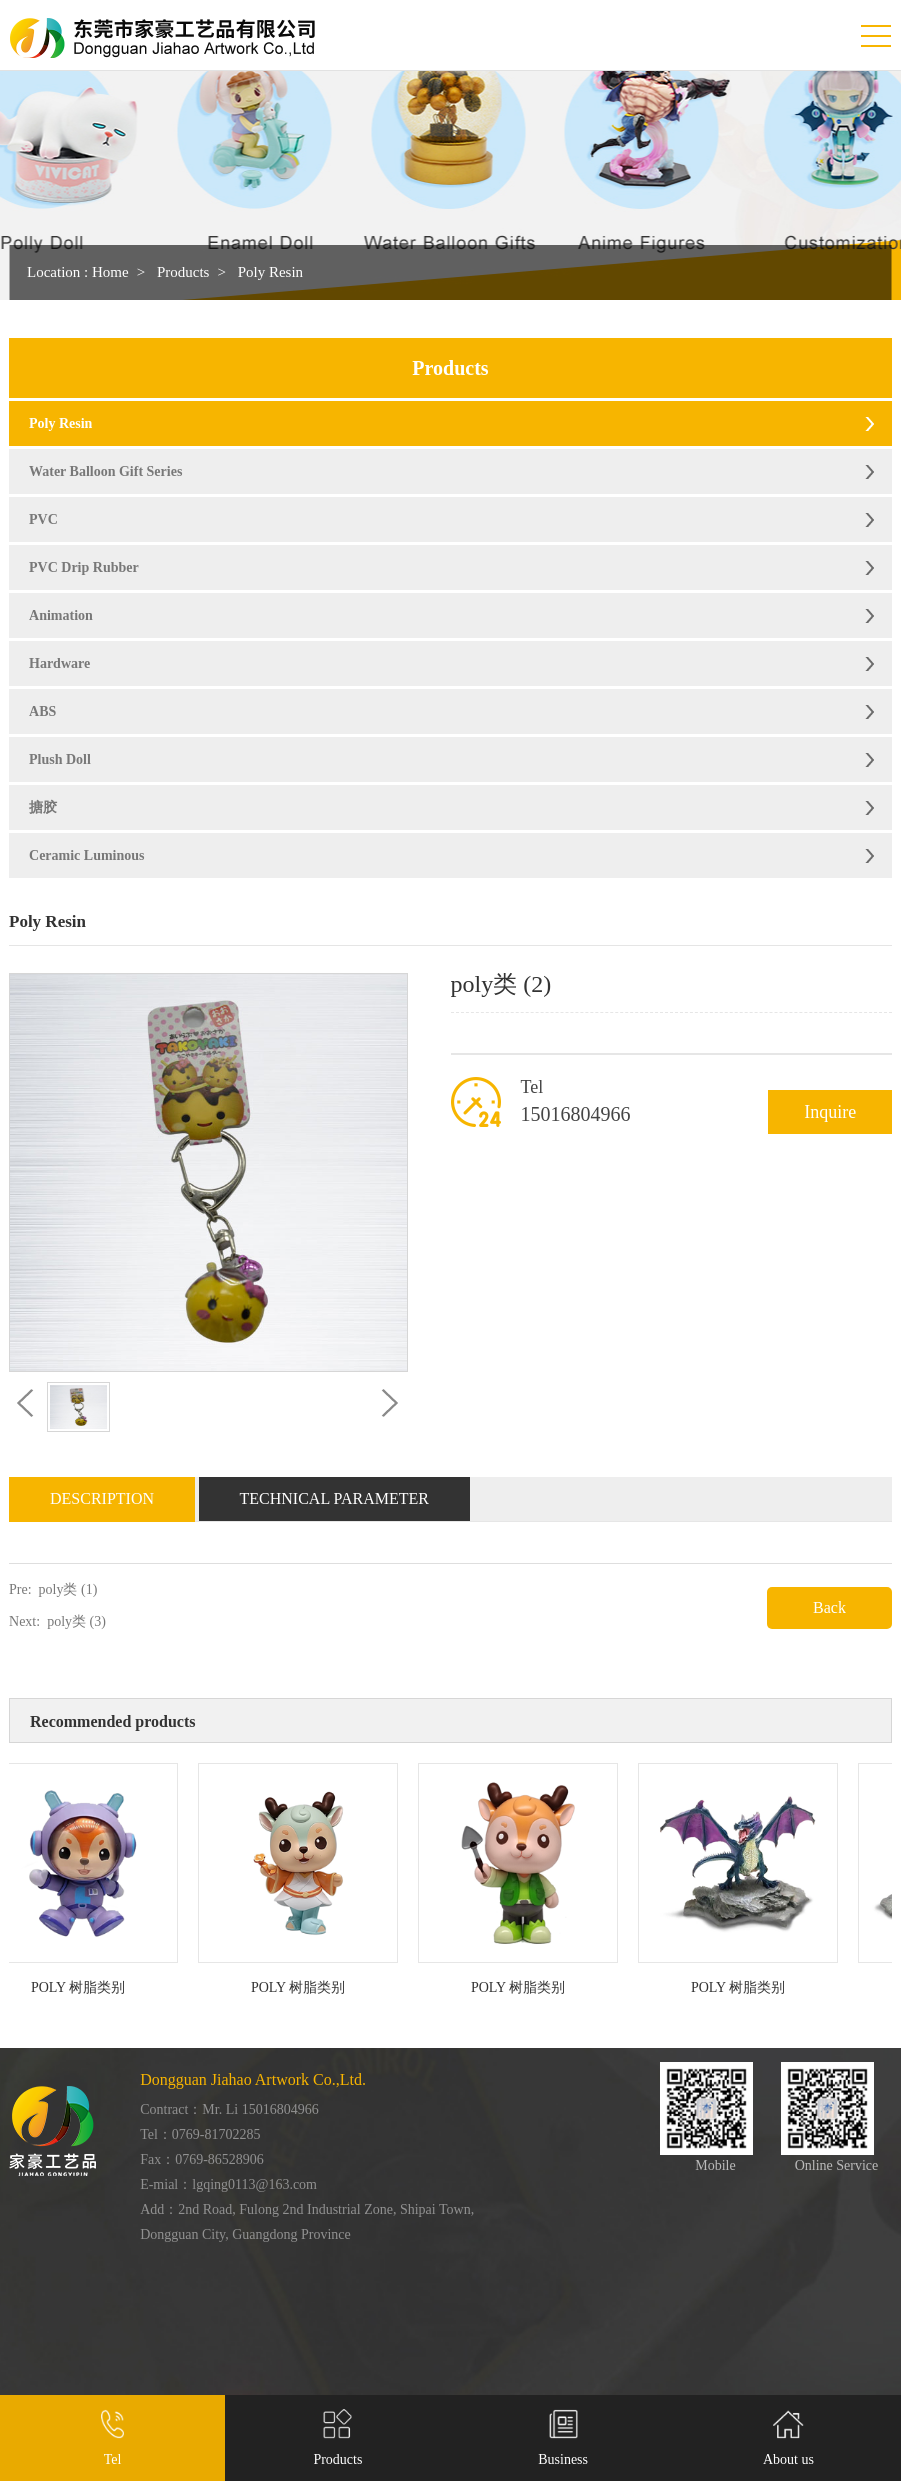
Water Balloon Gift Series (105, 471)
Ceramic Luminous (87, 855)
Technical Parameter (335, 1498)
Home (110, 272)
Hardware (59, 663)
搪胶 (43, 807)
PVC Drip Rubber (84, 567)
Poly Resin (270, 272)
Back (829, 1607)
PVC (43, 519)
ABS (42, 711)
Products (183, 272)
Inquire (830, 1112)
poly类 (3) (76, 1621)
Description (102, 1498)
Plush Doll (60, 759)
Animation (61, 615)
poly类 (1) (68, 1589)
